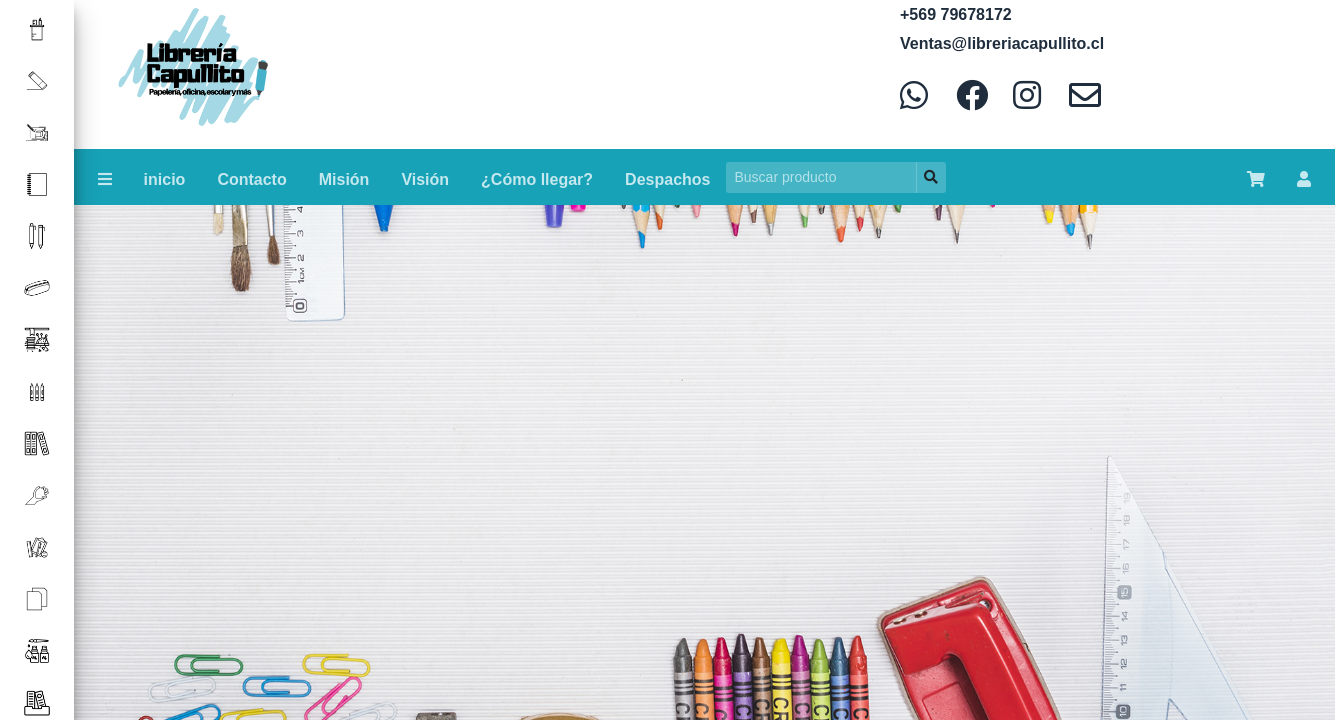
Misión (344, 179)
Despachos (667, 179)
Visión (425, 179)
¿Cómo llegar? (537, 179)
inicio (165, 179)
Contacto (251, 179)
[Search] (821, 177)
